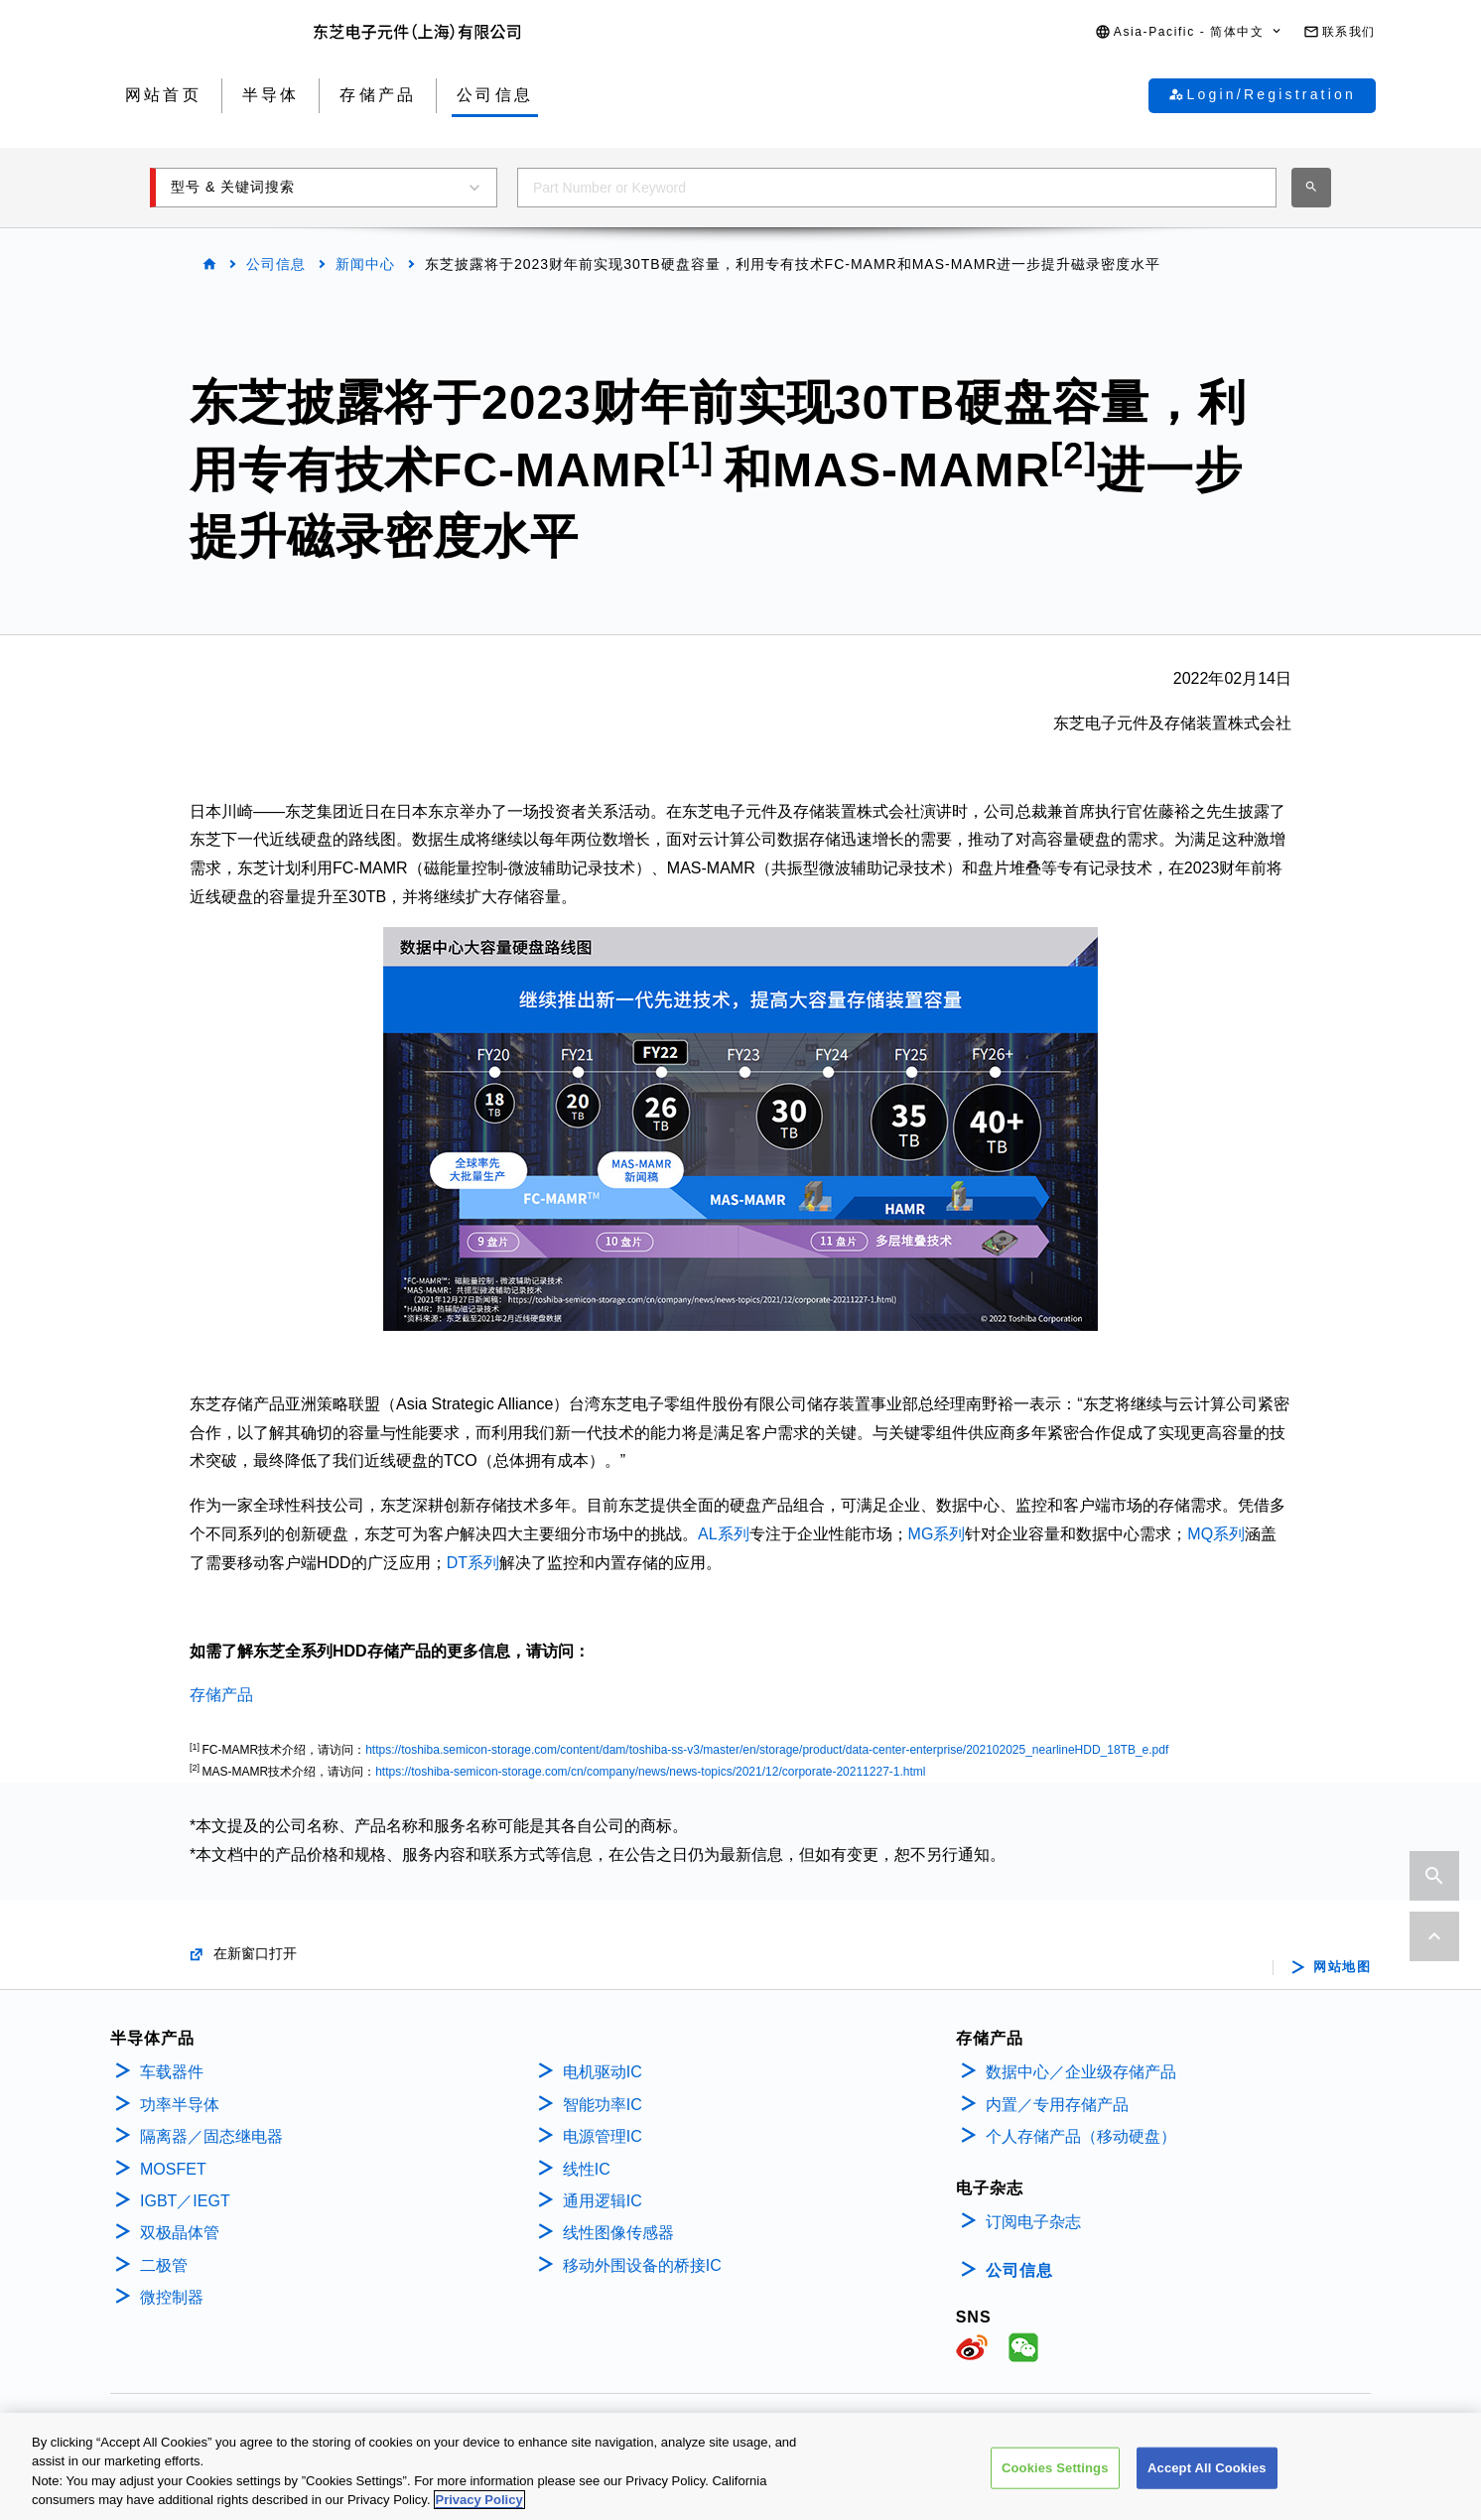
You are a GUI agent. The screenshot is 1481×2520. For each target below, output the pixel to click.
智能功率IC (602, 2104)
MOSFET (173, 2169)
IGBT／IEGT (185, 2200)
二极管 (164, 2265)
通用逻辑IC (602, 2200)
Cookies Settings (1055, 2477)
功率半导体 (179, 2104)
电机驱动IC (602, 2071)
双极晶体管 (179, 2232)
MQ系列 (1216, 1533)
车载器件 (171, 2071)
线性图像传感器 (618, 2232)
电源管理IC (602, 2136)
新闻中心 (365, 264)
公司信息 (276, 264)
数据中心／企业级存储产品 (1081, 2071)
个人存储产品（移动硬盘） (1081, 2136)
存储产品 (221, 1694)
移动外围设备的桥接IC (642, 2265)
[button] (1189, 32)
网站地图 (1342, 1967)
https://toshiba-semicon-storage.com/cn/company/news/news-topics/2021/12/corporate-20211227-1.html (650, 1772)
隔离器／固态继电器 (211, 2136)
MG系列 (937, 1533)
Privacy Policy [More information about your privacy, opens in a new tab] (479, 2510)
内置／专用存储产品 (1057, 2104)
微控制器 (171, 2297)
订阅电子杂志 (1033, 2221)
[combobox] (897, 187)
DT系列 (473, 1562)
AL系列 (723, 1533)
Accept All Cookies (1207, 2477)
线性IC (586, 2169)
